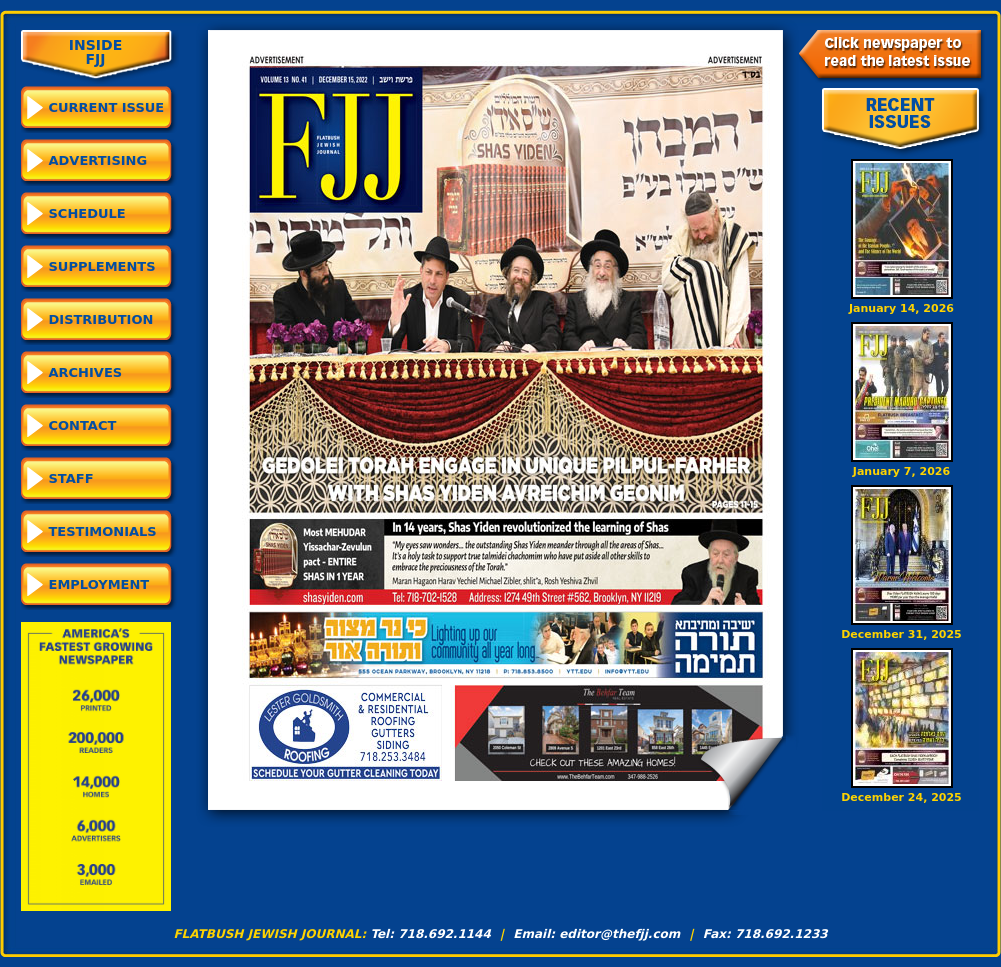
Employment (99, 584)
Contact (83, 425)
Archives (86, 372)
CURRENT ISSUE (107, 107)
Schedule (87, 213)
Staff (71, 478)
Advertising (98, 160)
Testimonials (103, 531)
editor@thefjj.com (619, 934)
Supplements (102, 266)
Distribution (101, 319)
